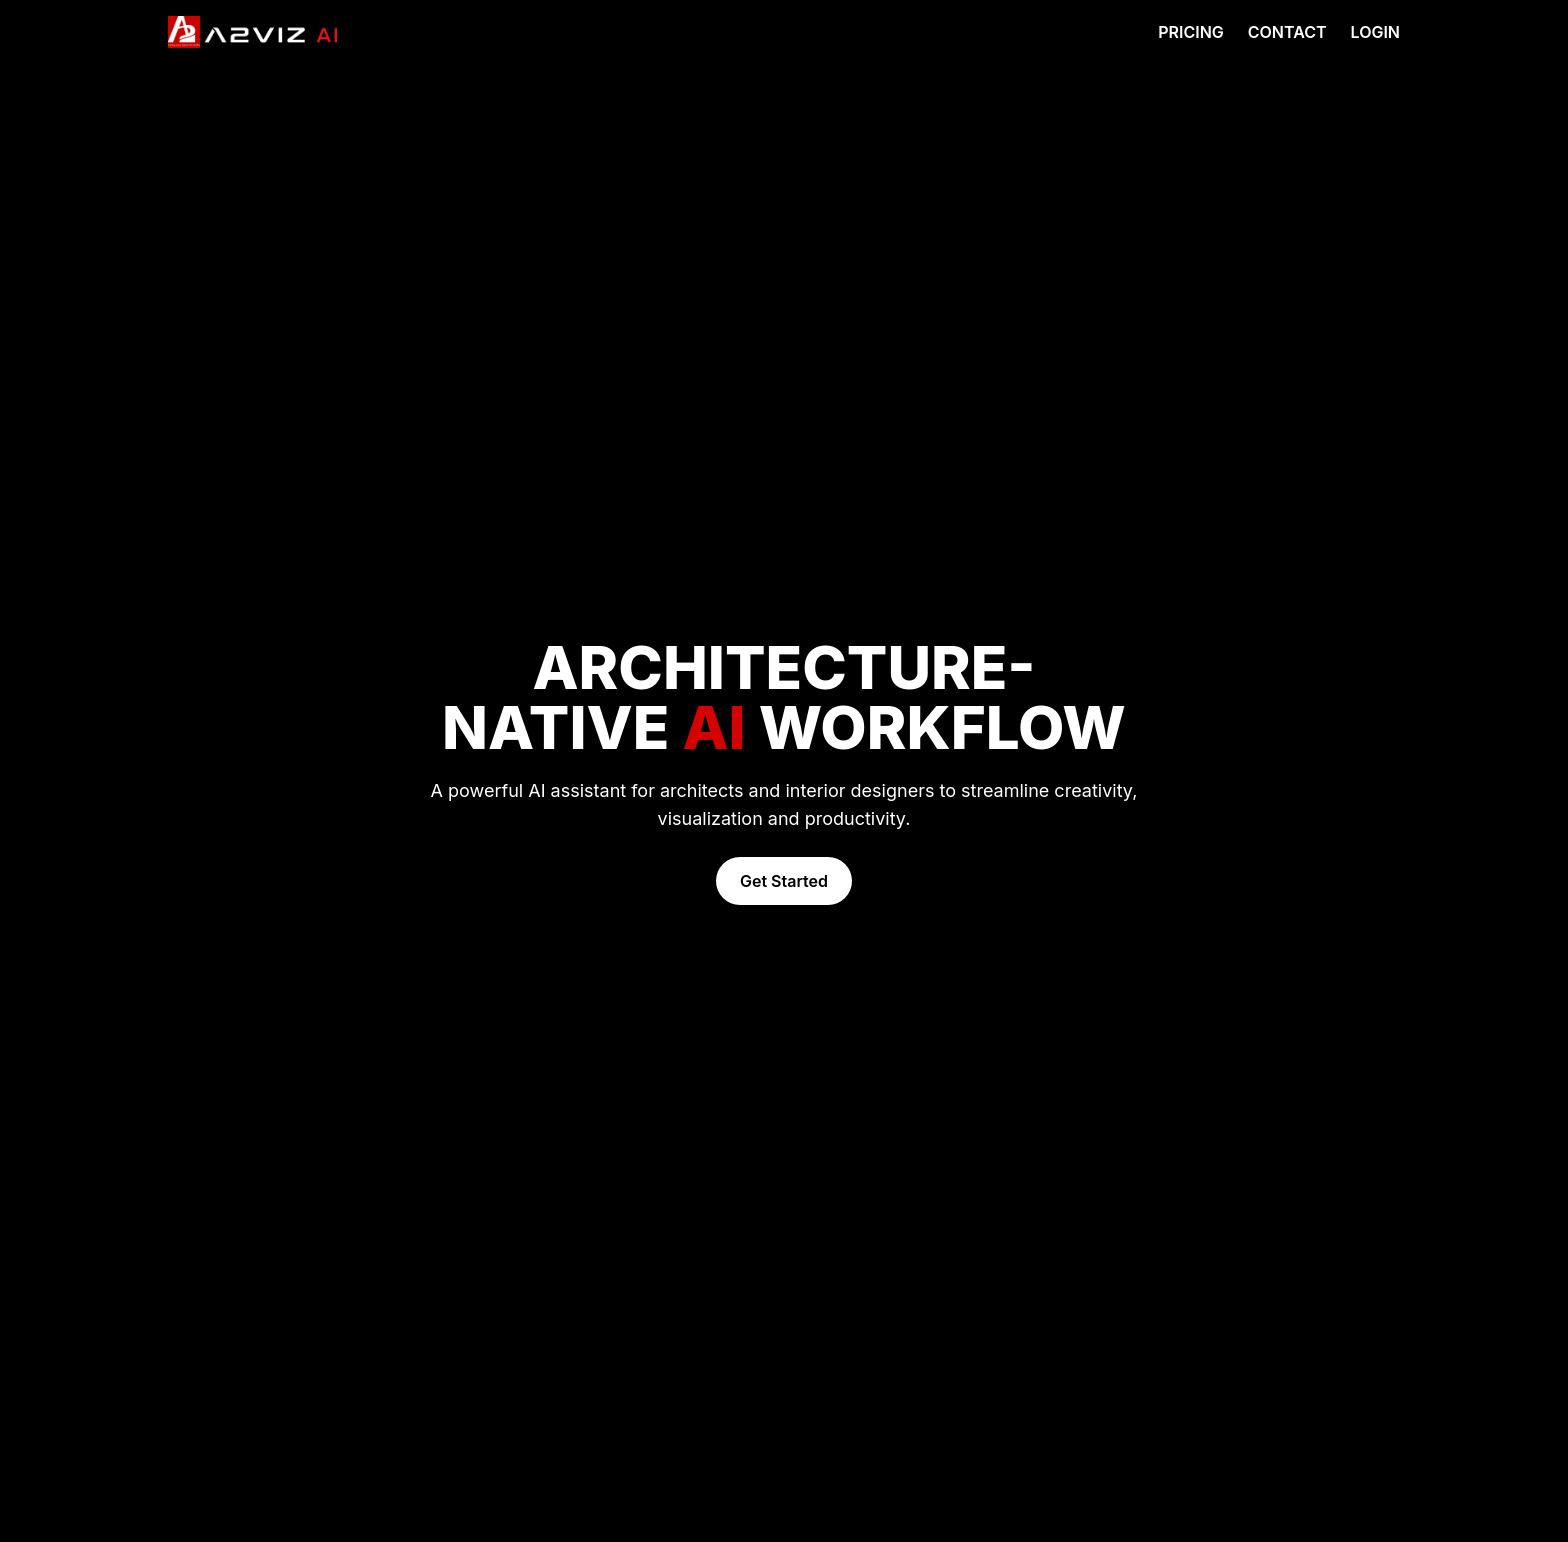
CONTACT (1287, 32)
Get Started (784, 881)
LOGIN (1375, 32)
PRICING (1191, 32)
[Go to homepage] (252, 32)
